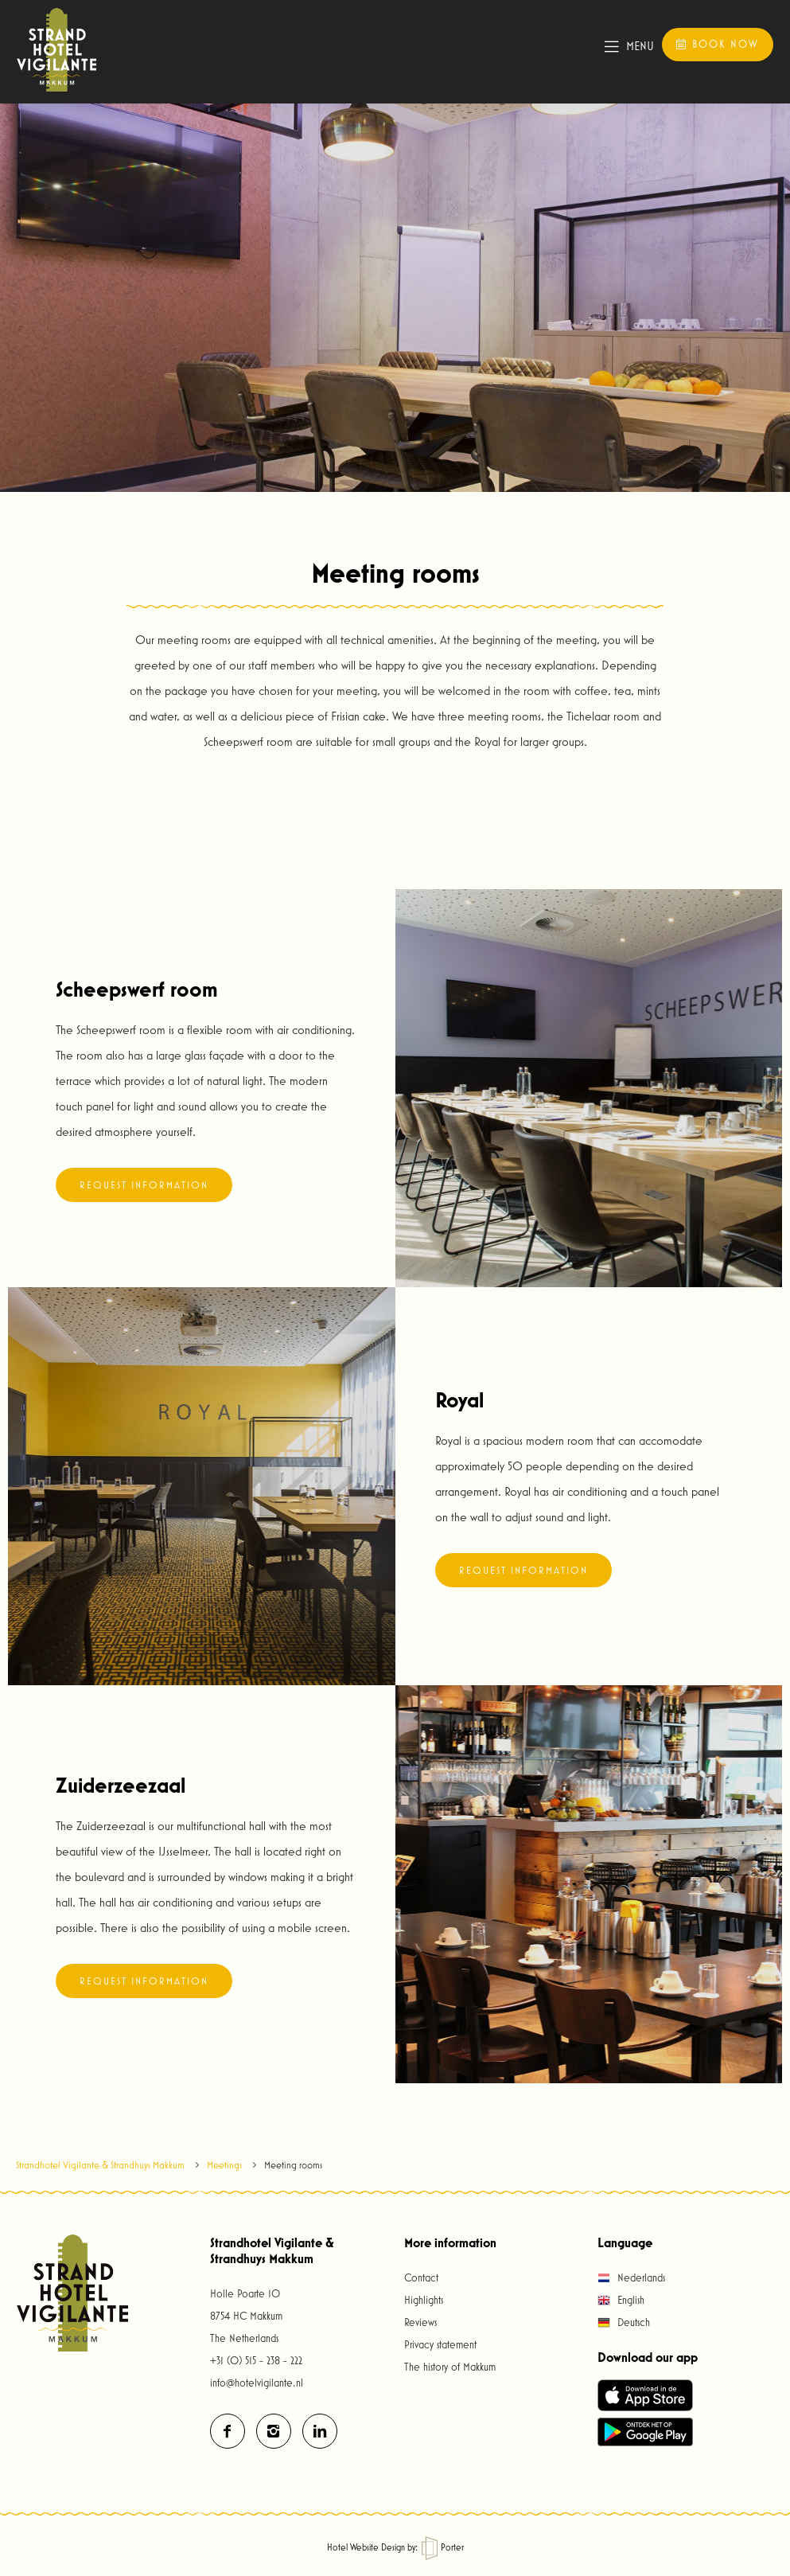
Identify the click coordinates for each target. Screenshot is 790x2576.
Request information (144, 1185)
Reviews (420, 2322)
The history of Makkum (450, 2366)
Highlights (423, 2299)
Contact (421, 2277)
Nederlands (631, 2277)
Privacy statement (440, 2344)
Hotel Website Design (366, 2547)
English (620, 2299)
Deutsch (623, 2322)
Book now (717, 43)
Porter (443, 2547)
